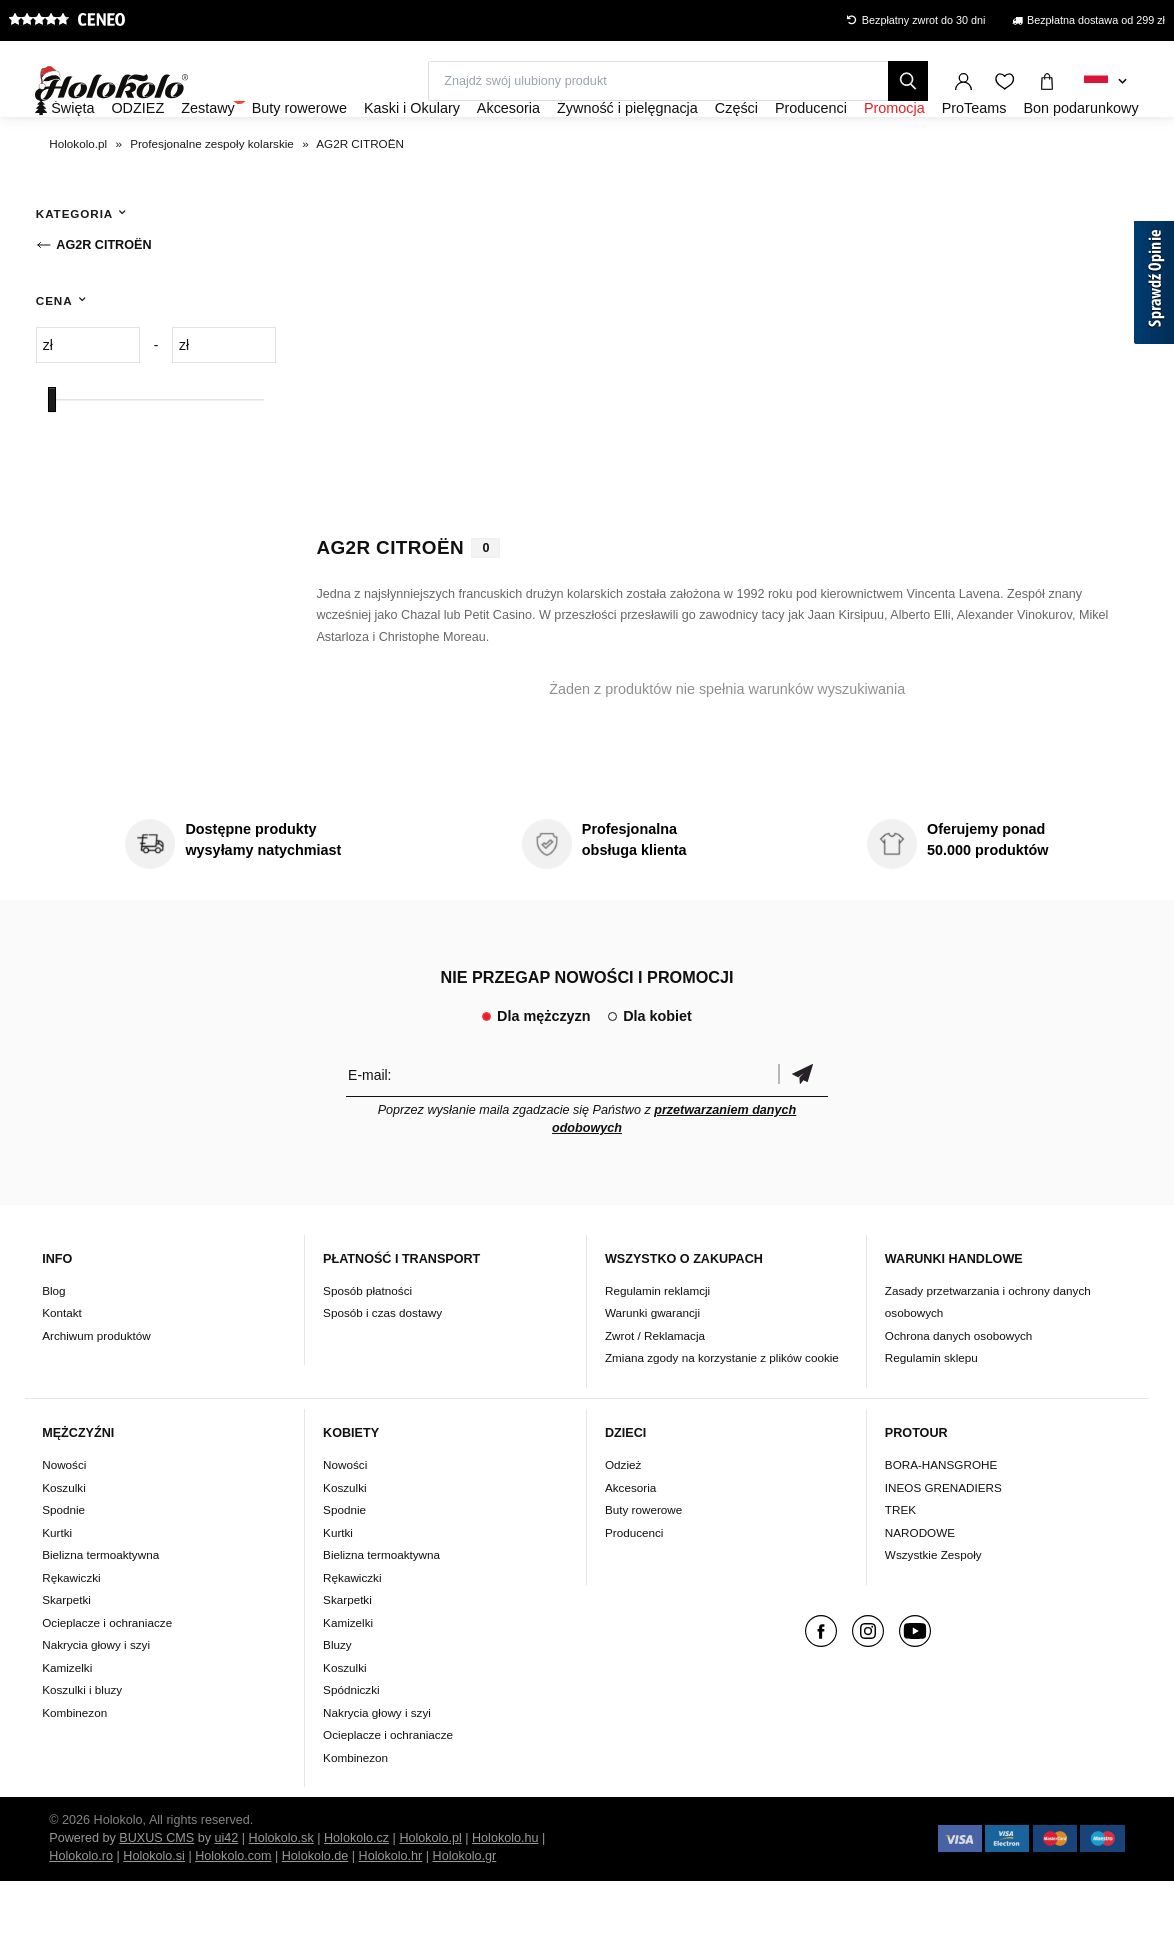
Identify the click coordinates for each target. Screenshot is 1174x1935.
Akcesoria (630, 1541)
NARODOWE (920, 1586)
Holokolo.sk (281, 1892)
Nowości (64, 1518)
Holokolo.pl (430, 1892)
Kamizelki (67, 1721)
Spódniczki (351, 1743)
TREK (900, 1563)
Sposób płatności (367, 1344)
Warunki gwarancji (652, 1367)
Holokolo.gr (465, 1910)
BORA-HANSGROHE (941, 1518)
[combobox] (1105, 82)
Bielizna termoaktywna (100, 1608)
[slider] (52, 453)
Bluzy (337, 1698)
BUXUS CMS (156, 1892)
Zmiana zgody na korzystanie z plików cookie (722, 1412)
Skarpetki (66, 1653)
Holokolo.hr (391, 1910)
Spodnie (63, 1563)
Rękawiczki (71, 1631)
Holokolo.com (233, 1910)
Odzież (623, 1518)
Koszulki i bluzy (82, 1743)
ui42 (227, 1892)
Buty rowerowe (643, 1563)
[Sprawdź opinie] (1154, 286)
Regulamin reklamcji (657, 1344)
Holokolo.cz (356, 1892)
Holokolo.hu (505, 1892)
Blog (53, 1344)
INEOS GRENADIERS (943, 1541)
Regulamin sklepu (931, 1412)
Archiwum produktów (96, 1389)
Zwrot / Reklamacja (655, 1389)
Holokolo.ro (81, 1910)
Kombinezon (74, 1766)
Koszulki (64, 1541)
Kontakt (62, 1367)
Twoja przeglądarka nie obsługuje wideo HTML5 (727, 396)
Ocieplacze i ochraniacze (107, 1676)
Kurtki (57, 1586)
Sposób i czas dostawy (382, 1367)
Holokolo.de (315, 1910)
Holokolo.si (154, 1910)
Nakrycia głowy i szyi (96, 1698)
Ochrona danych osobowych (958, 1389)
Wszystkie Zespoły (933, 1608)
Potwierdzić (803, 1128)
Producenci (634, 1586)
